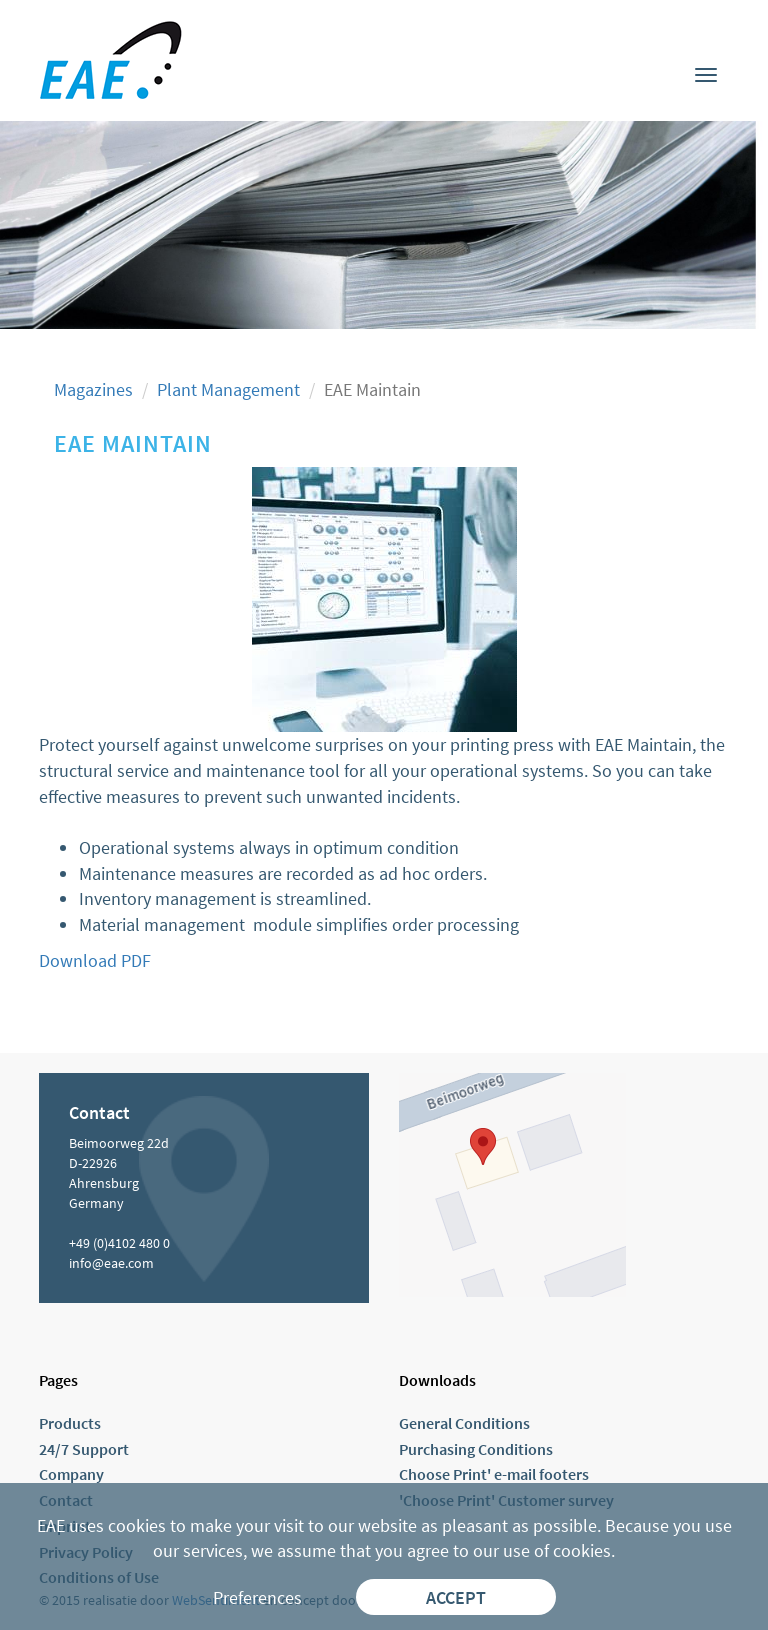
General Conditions (464, 1423)
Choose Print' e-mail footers (494, 1474)
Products (70, 1423)
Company (71, 1474)
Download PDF (95, 960)
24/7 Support (84, 1449)
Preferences (257, 1597)
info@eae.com (111, 1263)
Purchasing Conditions (476, 1449)
